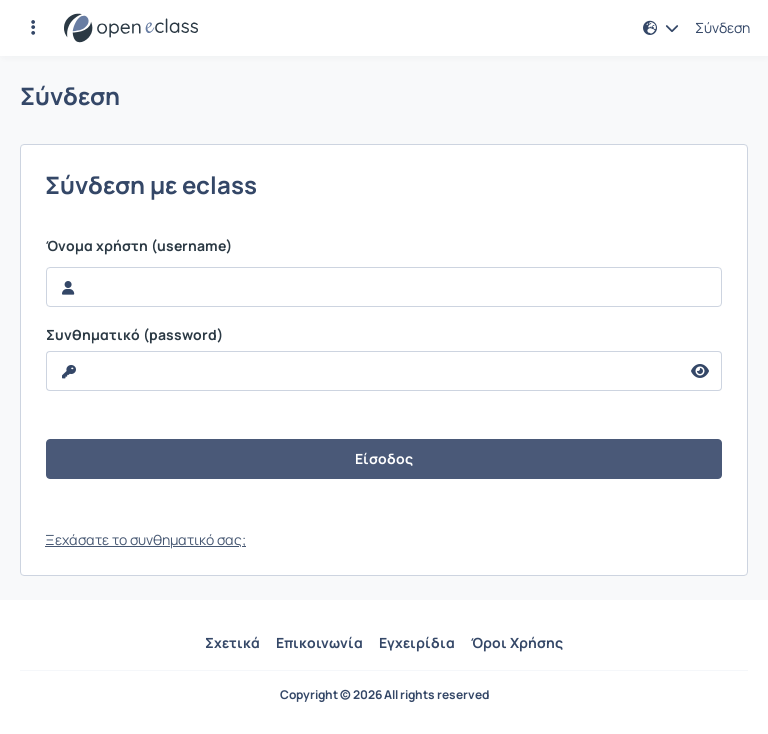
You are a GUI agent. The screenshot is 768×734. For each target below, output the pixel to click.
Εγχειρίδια (417, 642)
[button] (33, 28)
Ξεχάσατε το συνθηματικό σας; (145, 539)
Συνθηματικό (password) (134, 335)
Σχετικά (232, 642)
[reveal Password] (363, 371)
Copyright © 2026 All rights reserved (384, 695)
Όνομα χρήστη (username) (139, 246)
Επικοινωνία (319, 642)
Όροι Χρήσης (517, 642)
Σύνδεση (722, 28)
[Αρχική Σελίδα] (131, 28)
